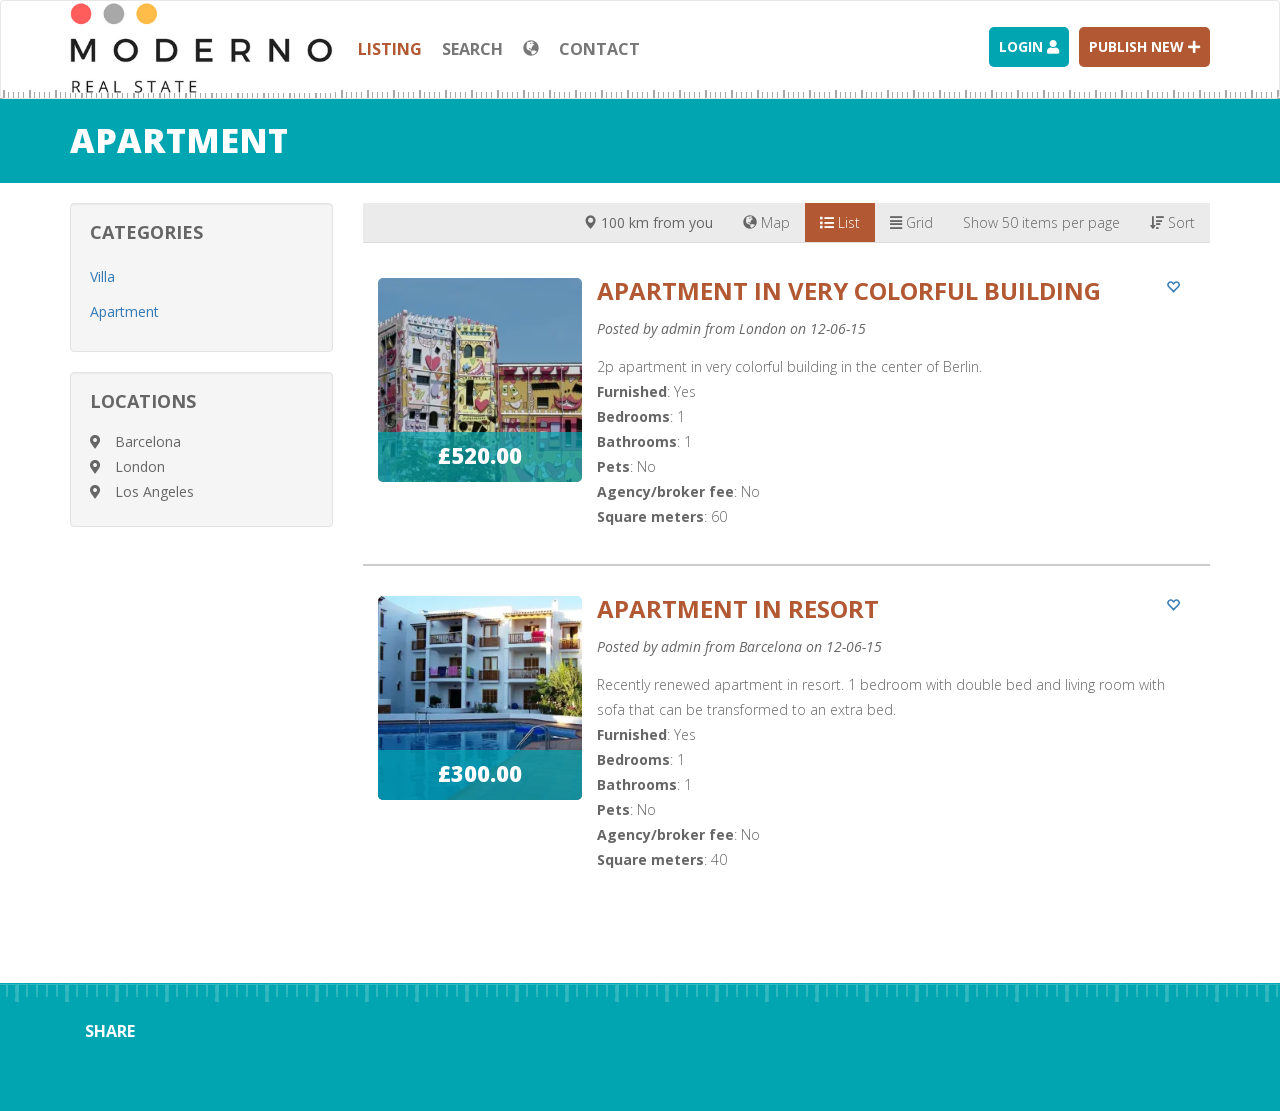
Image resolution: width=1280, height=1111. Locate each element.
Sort (1172, 222)
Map (766, 222)
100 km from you (648, 222)
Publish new (1144, 46)
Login (1029, 46)
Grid (911, 222)
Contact (599, 49)
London (140, 466)
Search (472, 49)
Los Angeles (154, 491)
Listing (390, 49)
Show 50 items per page (1041, 222)
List (840, 222)
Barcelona (148, 441)
